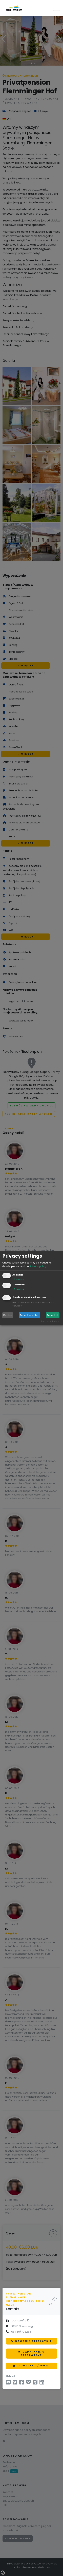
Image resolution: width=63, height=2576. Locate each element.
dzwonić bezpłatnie (31, 2341)
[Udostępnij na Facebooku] (21, 2383)
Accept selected (29, 1315)
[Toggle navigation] (56, 8)
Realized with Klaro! (50, 1321)
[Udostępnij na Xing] (35, 2383)
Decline (7, 1315)
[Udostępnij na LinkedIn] (41, 2383)
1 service (18, 1279)
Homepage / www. (31, 2365)
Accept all (52, 1315)
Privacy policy (38, 1266)
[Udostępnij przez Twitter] (15, 2383)
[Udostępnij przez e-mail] (8, 2383)
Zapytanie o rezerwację (31, 2353)
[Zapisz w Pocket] (28, 2383)
